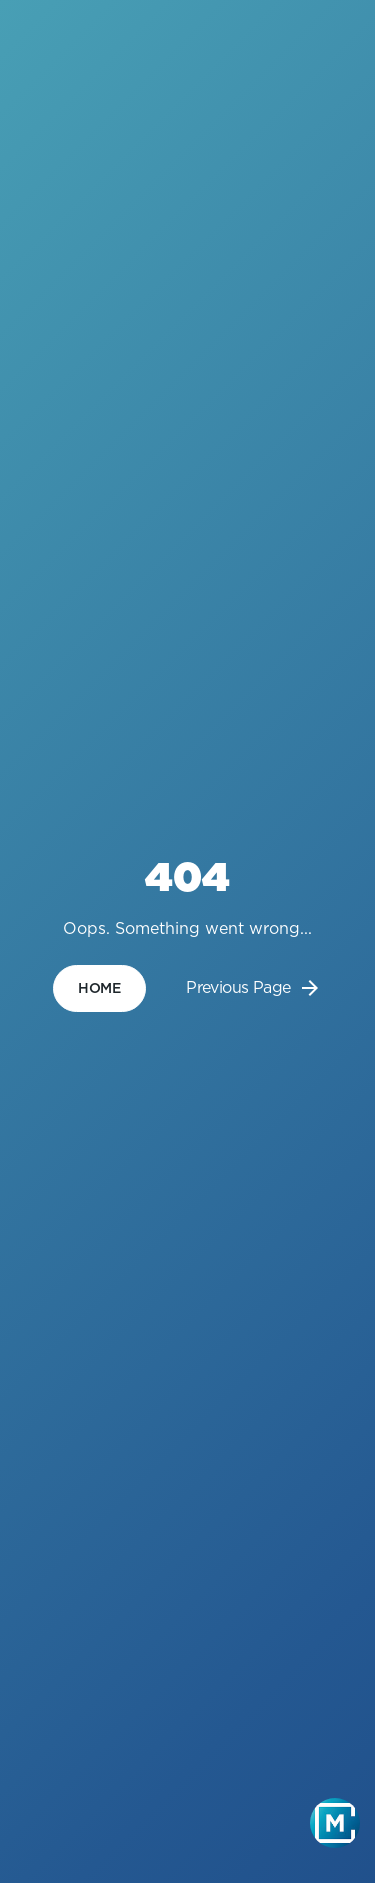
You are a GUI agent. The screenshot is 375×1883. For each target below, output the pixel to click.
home (99, 988)
